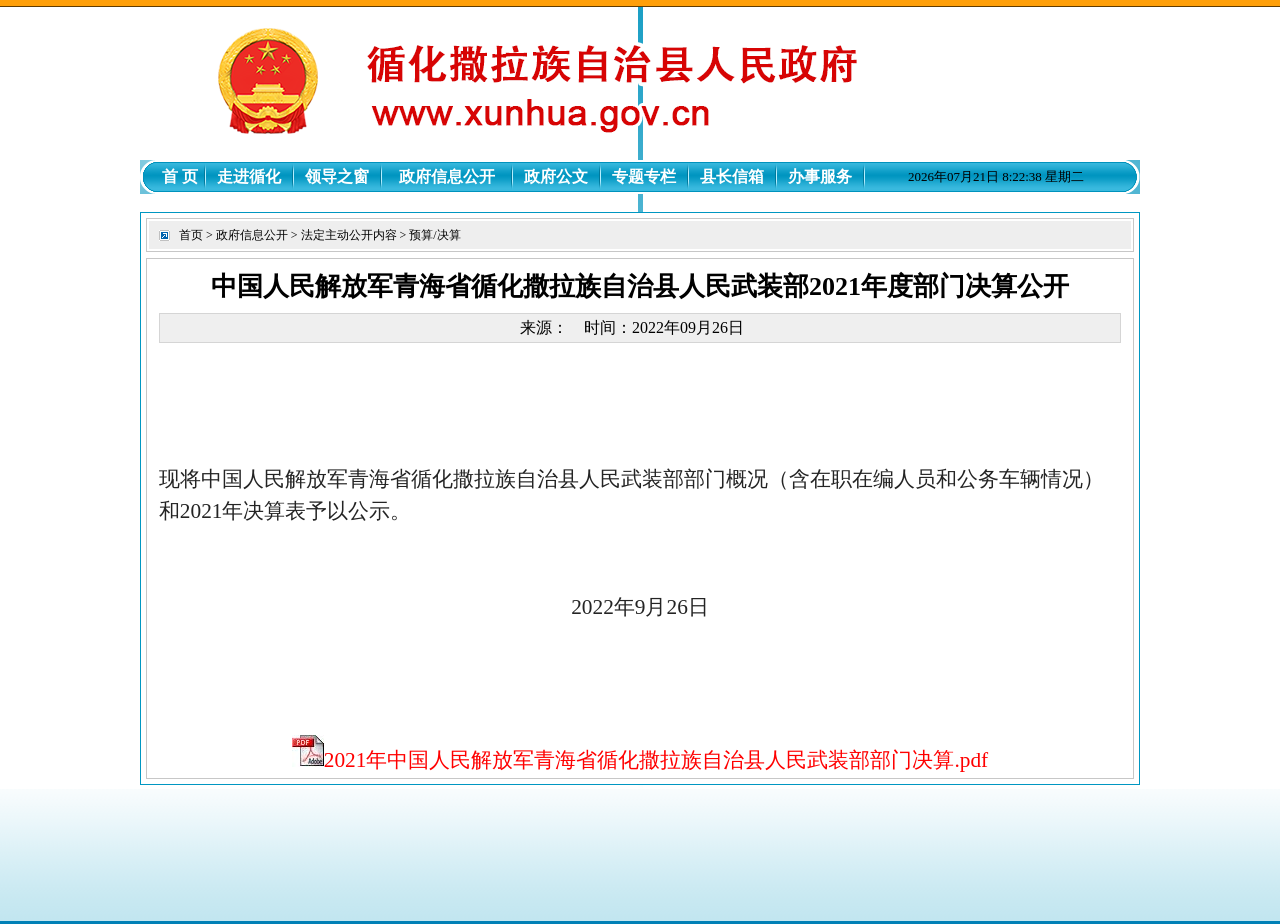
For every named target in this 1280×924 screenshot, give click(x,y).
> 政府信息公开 (245, 235)
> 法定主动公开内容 (342, 235)
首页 (191, 235)
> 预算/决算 (429, 235)
